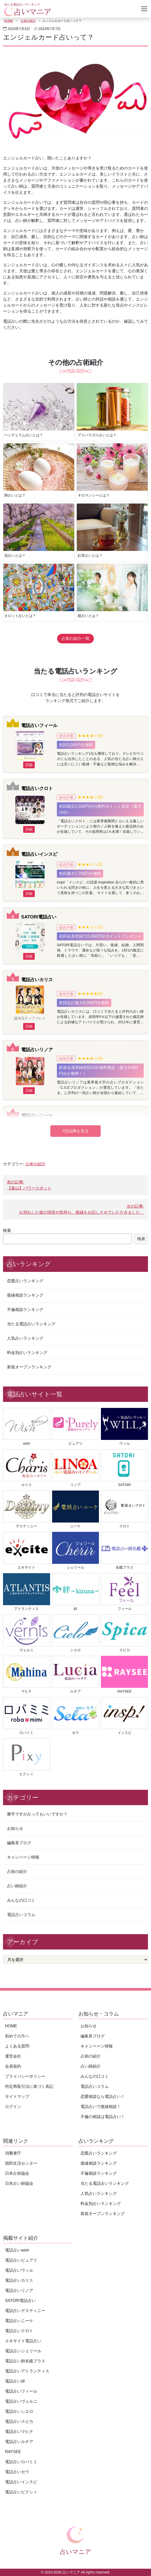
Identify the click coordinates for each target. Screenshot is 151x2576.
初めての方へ (17, 2036)
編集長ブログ (19, 1843)
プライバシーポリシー (25, 2076)
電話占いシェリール (23, 2351)
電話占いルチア (19, 2441)
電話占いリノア (37, 1049)
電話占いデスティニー (25, 2310)
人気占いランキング (25, 1338)
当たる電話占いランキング (31, 1324)
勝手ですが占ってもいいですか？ (37, 1814)
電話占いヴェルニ (21, 2401)
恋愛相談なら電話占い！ (103, 2096)
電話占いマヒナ (19, 2431)
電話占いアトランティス (27, 2371)
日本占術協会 (17, 2173)
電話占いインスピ (39, 854)
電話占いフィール (39, 725)
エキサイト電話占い (23, 2341)
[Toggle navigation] (144, 9)
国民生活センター (21, 2163)
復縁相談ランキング (25, 1295)
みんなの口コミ (21, 1900)
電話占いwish (17, 2250)
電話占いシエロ (19, 2411)
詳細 (28, 765)
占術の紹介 (28, 21)
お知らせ (15, 1828)
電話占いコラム (21, 1914)
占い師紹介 (17, 1886)
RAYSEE (13, 2452)
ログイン (13, 2106)
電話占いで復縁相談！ (101, 2106)
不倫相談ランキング (25, 1309)
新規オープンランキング (29, 1367)
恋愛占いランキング (25, 1281)
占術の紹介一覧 (75, 638)
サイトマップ (17, 2096)
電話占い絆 (15, 2381)
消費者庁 (13, 2153)
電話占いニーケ (37, 1115)
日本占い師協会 (19, 2183)
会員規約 (13, 2066)
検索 (7, 1230)
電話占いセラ (17, 2472)
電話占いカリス (37, 979)
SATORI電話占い (38, 916)
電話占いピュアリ (21, 2260)
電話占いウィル (19, 2270)
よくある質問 (17, 2046)
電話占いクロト (37, 788)
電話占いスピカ (19, 2421)
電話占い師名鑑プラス (25, 2361)
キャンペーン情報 (23, 1857)
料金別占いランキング (27, 1352)
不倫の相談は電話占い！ (103, 2117)
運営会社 (13, 2056)
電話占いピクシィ (21, 2492)
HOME (8, 21)
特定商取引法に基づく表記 (29, 2086)
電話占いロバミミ (21, 2462)
